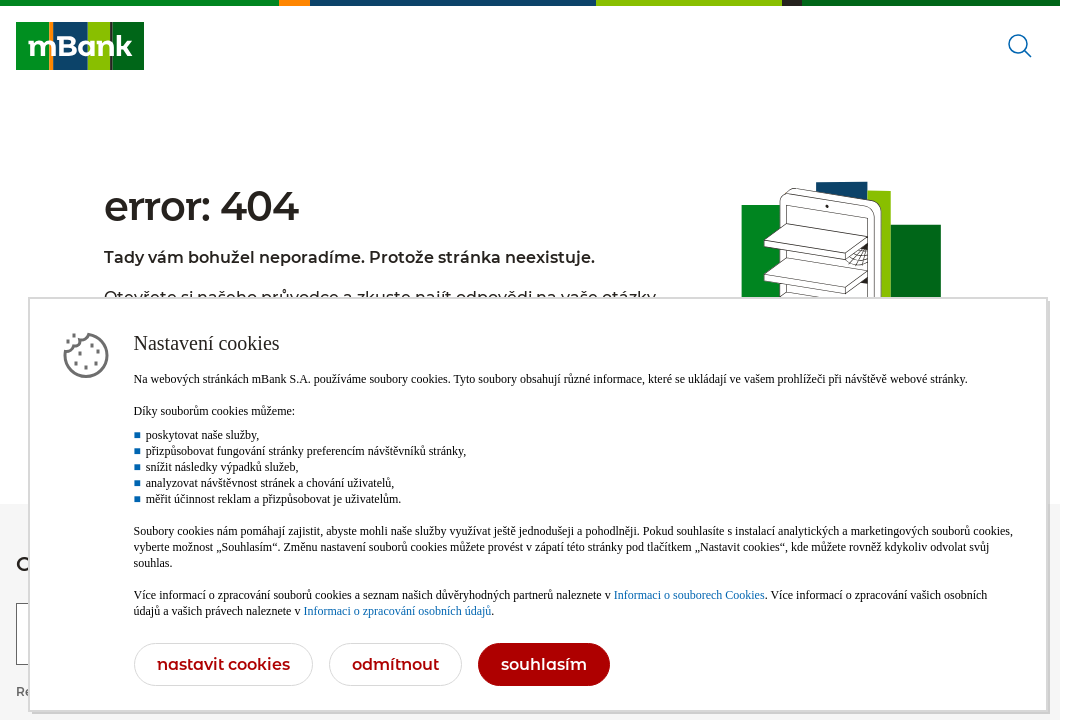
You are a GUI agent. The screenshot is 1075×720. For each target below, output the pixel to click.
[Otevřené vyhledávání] (1020, 46)
